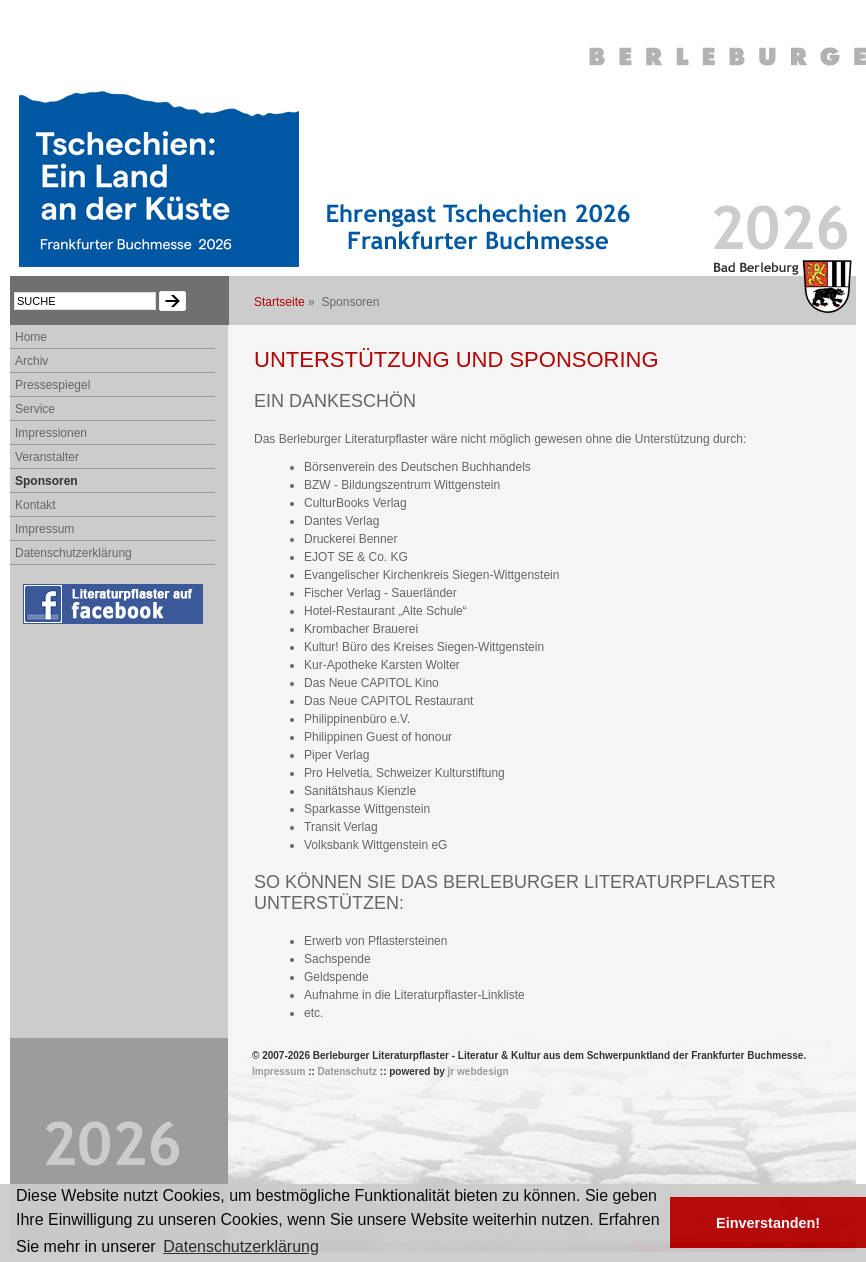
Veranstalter (47, 457)
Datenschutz (347, 1071)
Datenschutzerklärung (73, 553)
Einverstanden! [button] (768, 1223)
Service (35, 409)
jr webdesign (478, 1071)
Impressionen (51, 433)
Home (31, 337)
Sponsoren (46, 481)
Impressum (44, 529)
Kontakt (35, 505)
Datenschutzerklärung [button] (241, 1246)
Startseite (279, 302)
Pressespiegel (52, 385)
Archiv (31, 361)
